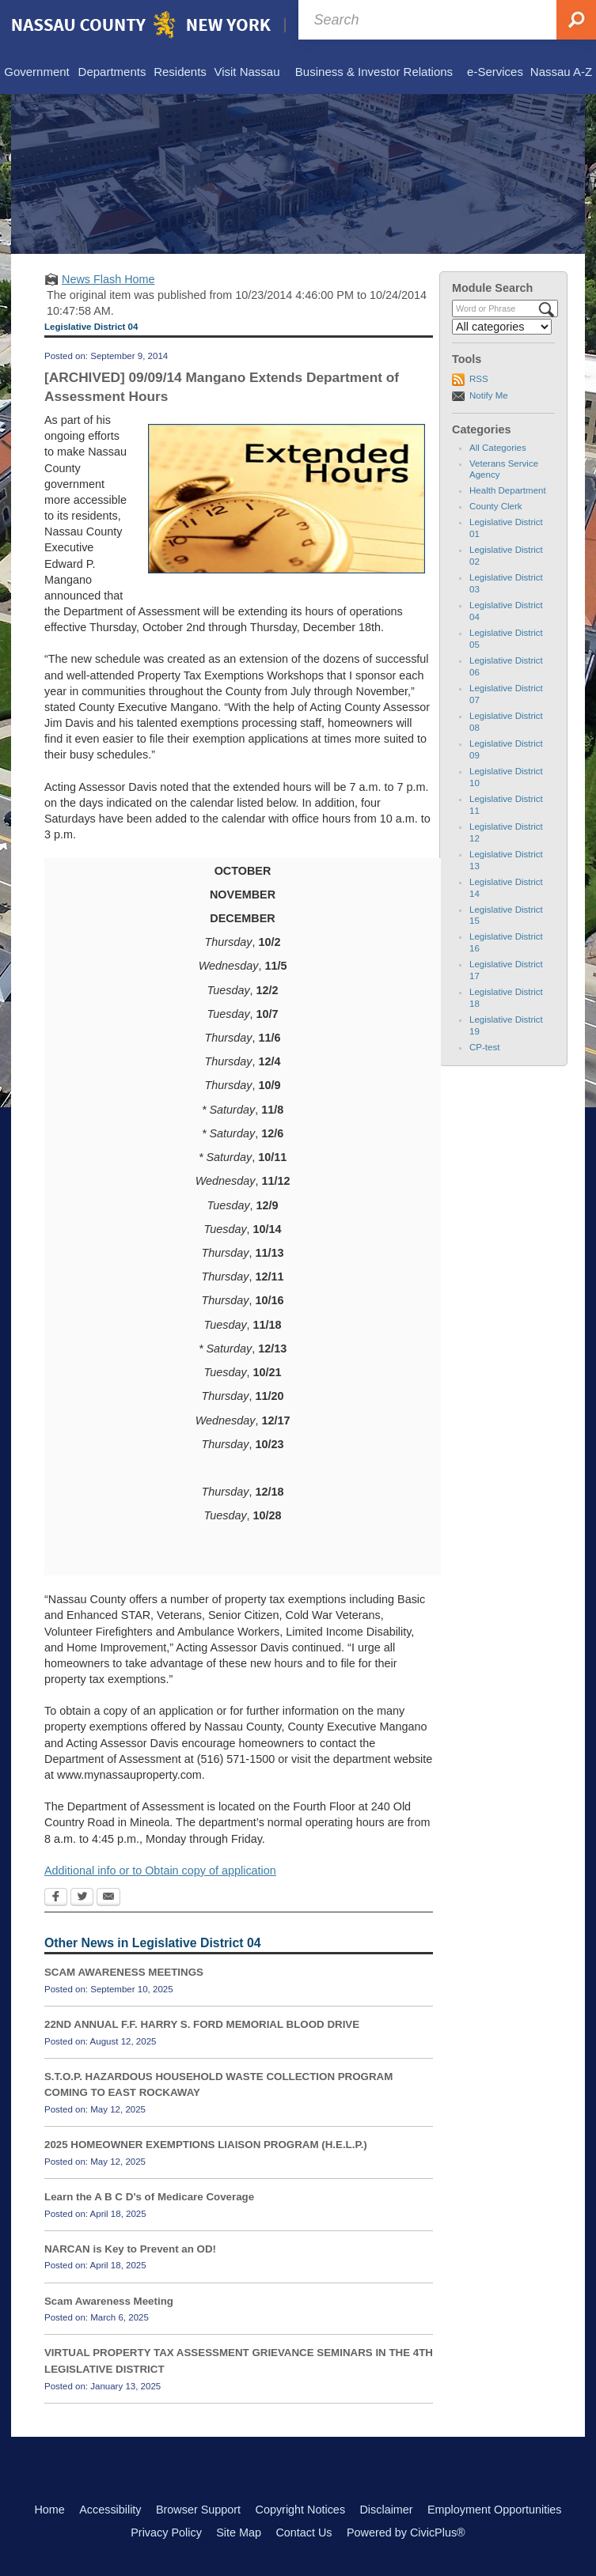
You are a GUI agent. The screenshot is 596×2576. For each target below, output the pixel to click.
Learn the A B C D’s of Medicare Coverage (149, 2197)
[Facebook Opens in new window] (55, 1898)
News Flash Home (108, 279)
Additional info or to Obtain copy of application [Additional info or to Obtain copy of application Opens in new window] (160, 1870)
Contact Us (303, 2532)
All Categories (497, 447)
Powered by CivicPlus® (406, 2532)
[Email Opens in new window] (108, 1898)
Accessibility (110, 2509)
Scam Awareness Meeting (108, 2301)
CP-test (484, 1047)
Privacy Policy (166, 2532)
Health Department (507, 490)
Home (49, 2509)
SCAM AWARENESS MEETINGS (123, 1972)
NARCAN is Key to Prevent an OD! (130, 2249)
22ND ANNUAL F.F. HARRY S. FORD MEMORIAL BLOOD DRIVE (201, 2024)
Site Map (238, 2532)
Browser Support (198, 2509)
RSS (478, 379)
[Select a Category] (502, 327)
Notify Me (488, 395)
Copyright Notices (301, 2509)
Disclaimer (385, 2509)
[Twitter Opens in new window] (81, 1898)
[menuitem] (37, 73)
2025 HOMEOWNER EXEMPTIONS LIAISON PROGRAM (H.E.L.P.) (205, 2144)
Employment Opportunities (494, 2509)
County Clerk (495, 506)
